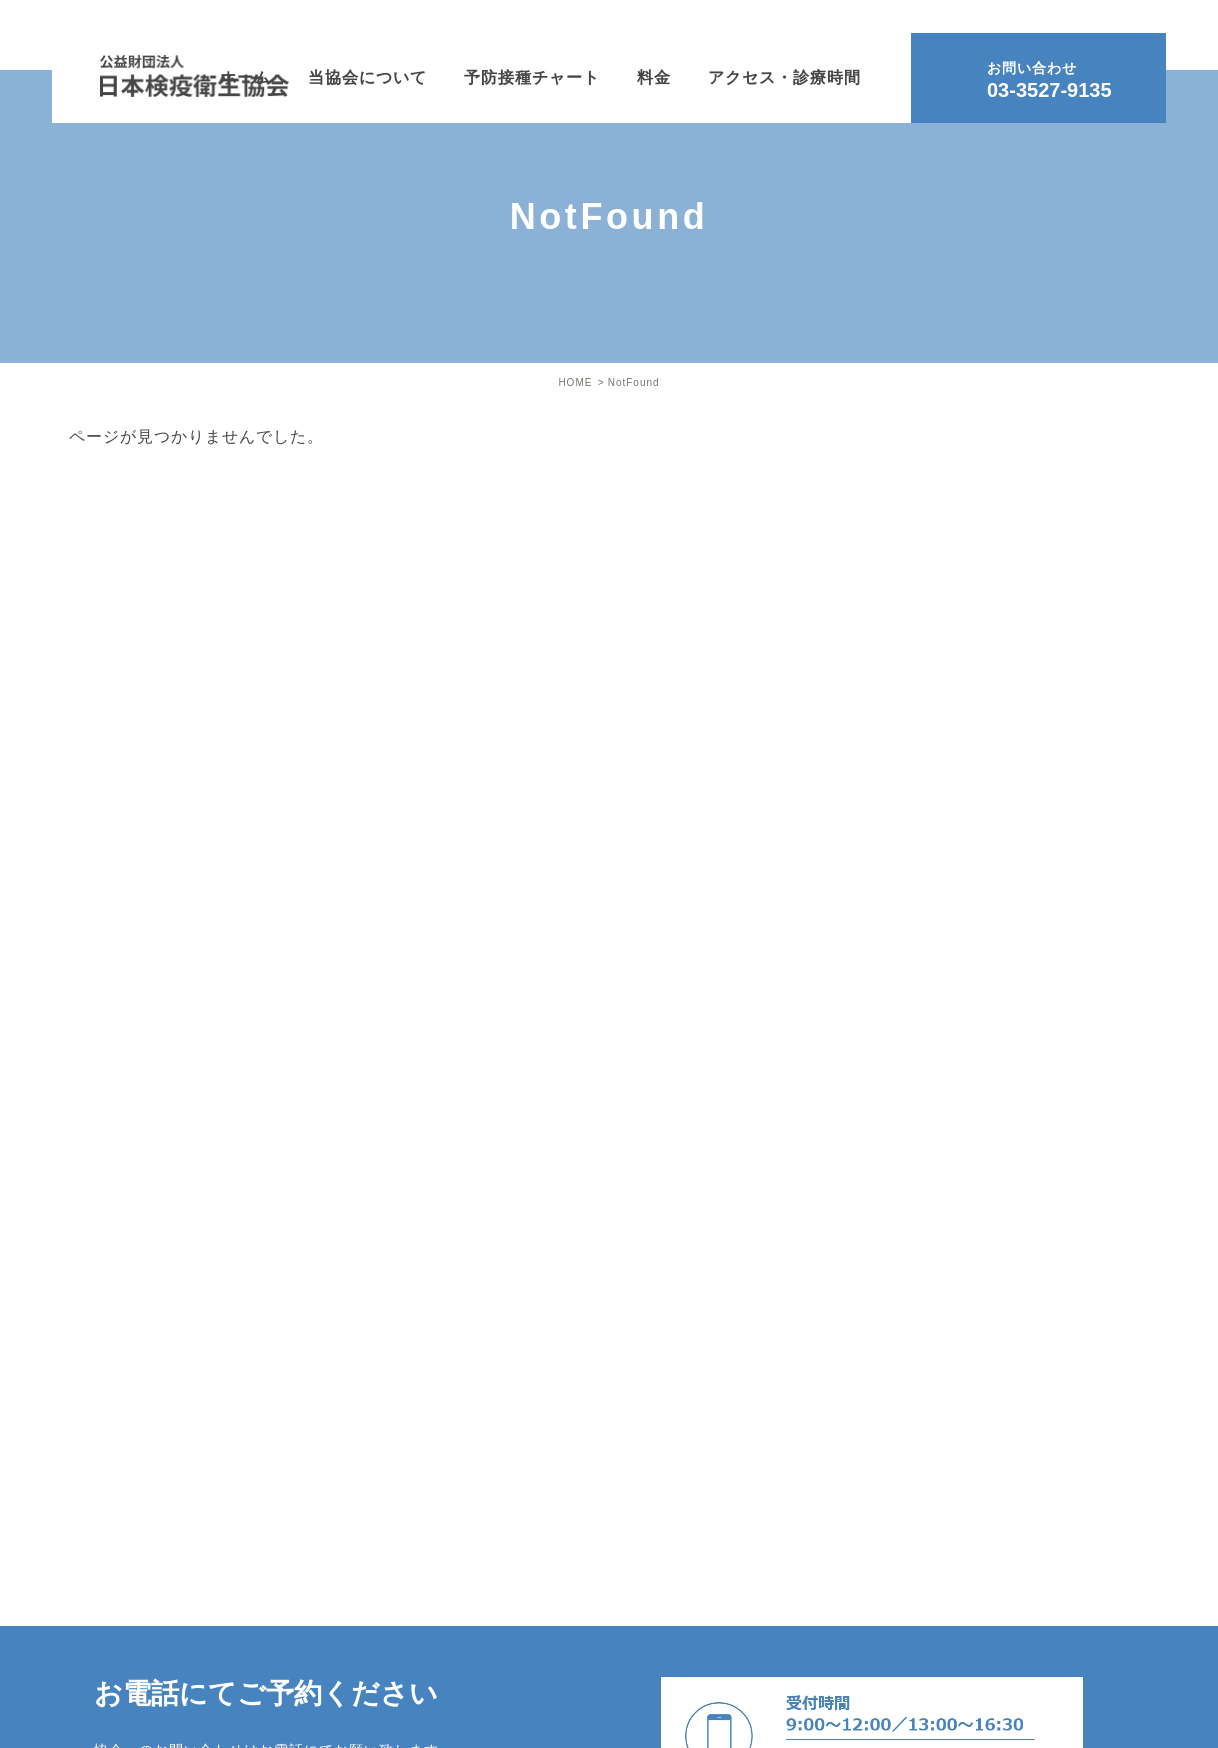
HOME (575, 382)
